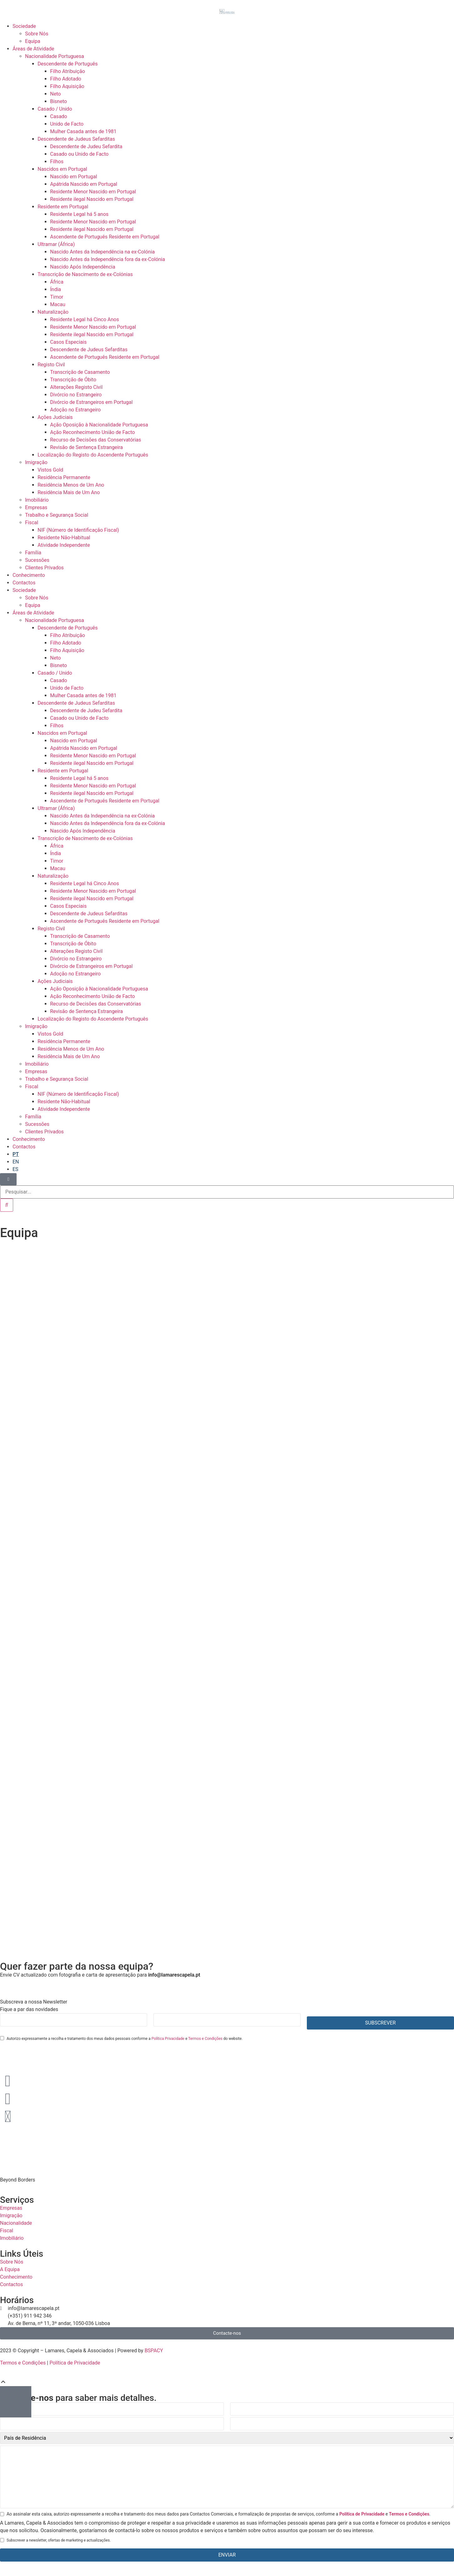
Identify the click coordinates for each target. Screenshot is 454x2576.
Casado (58, 116)
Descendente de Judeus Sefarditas (76, 139)
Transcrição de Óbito (73, 380)
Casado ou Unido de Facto (79, 154)
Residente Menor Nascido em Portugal (93, 192)
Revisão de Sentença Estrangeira (86, 447)
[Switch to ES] (15, 1169)
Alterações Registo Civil (76, 387)
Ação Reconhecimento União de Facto (92, 432)
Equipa (32, 41)
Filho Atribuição (67, 71)
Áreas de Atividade (33, 49)
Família (33, 553)
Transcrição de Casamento (80, 372)
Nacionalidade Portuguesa (54, 56)
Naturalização (53, 312)
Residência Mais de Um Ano (69, 492)
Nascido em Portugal (73, 177)
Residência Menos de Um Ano (71, 485)
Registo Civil (51, 365)
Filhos (57, 162)
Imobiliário (37, 500)
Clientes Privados (44, 568)
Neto (55, 94)
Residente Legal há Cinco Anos (84, 319)
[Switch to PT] (16, 1154)
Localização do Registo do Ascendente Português (93, 455)
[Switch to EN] (16, 1162)
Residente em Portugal (63, 207)
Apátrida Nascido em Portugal (83, 184)
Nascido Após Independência (82, 267)
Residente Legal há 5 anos (79, 214)
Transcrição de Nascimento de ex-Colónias (85, 274)
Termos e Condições (205, 2038)
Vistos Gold (50, 470)
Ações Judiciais (55, 417)
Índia (55, 289)
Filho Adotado (65, 79)
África (56, 282)
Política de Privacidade (74, 2363)
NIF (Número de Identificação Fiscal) (78, 530)
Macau (57, 304)
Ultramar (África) (56, 244)
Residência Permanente (64, 477)
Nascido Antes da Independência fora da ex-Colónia (107, 259)
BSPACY (154, 2351)
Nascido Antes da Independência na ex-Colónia (102, 252)
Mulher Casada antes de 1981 (83, 131)
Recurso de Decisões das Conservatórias (95, 440)
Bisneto (58, 101)
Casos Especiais (68, 342)
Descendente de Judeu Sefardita (86, 146)
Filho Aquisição (67, 86)
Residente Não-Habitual (64, 538)
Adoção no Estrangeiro (75, 410)
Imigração (36, 462)
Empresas (36, 507)
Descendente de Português (68, 64)
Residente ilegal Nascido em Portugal (91, 199)
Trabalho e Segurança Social (56, 515)
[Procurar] (6, 1205)
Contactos (24, 583)
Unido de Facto (67, 124)
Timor (56, 297)
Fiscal (31, 522)
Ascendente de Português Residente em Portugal (104, 237)
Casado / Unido (55, 109)
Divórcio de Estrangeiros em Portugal (91, 402)
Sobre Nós (36, 34)
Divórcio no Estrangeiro (76, 395)
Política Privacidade (168, 2038)
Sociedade (24, 26)
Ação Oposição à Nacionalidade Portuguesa (99, 425)
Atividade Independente (64, 545)
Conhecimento (29, 575)
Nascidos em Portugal (62, 169)
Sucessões (37, 560)
